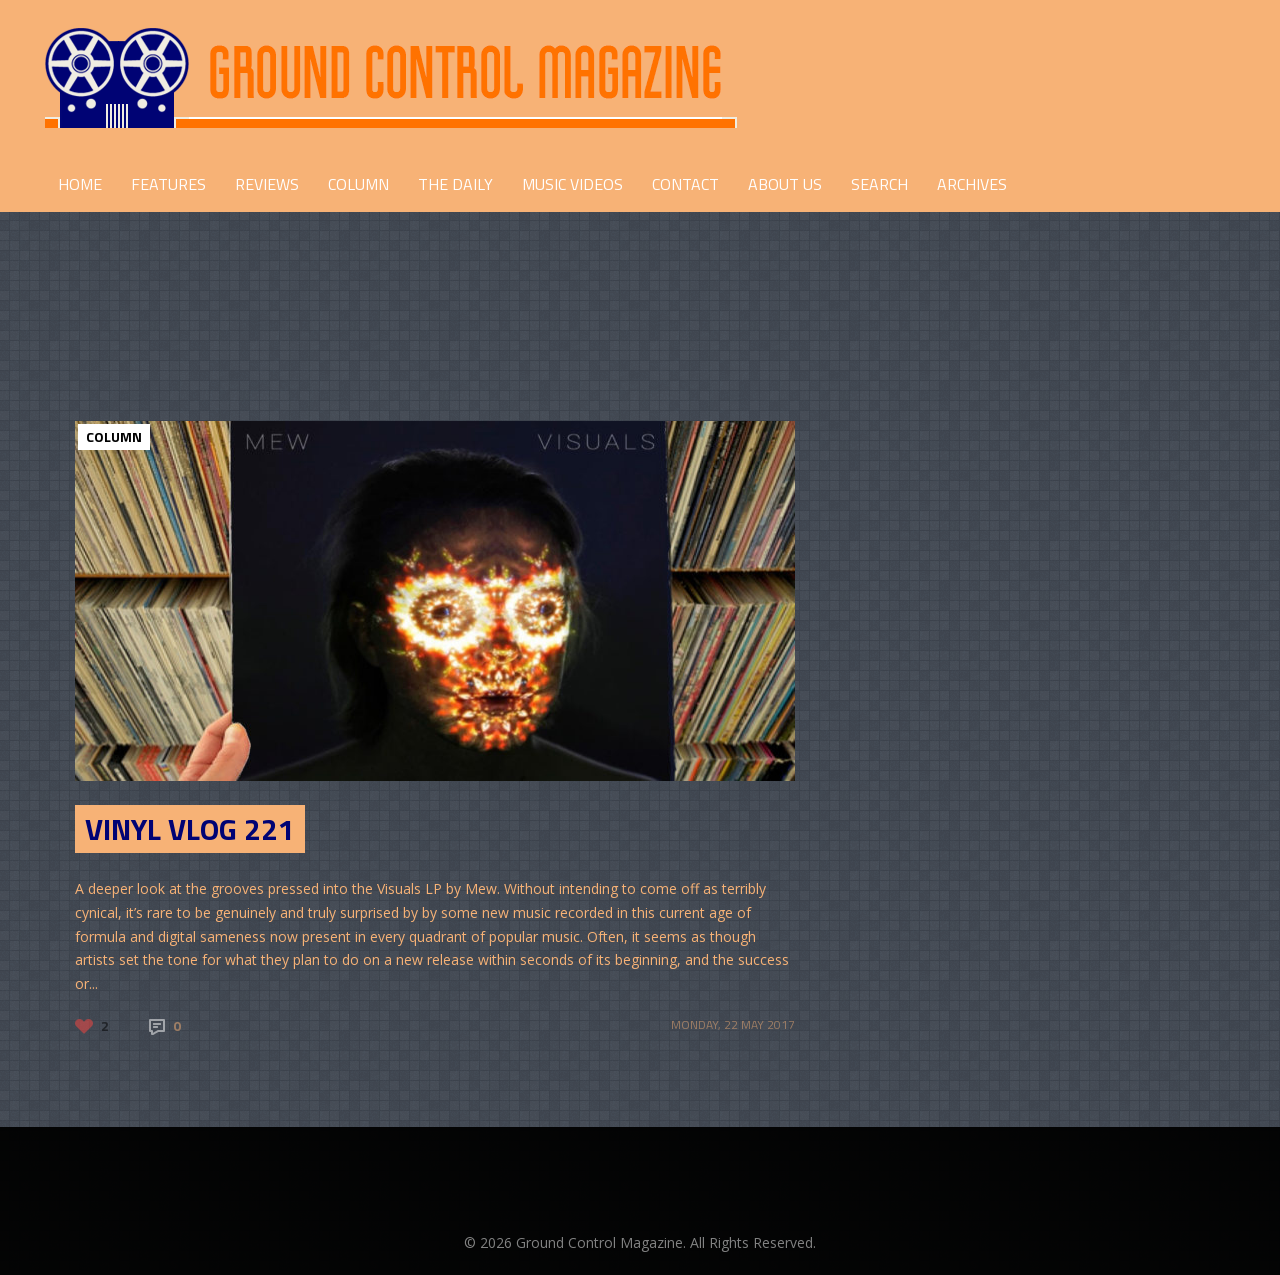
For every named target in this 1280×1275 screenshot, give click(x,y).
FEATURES (168, 184)
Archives (972, 184)
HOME (80, 184)
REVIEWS (267, 184)
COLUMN (358, 184)
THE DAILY (455, 184)
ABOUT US (785, 184)
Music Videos (572, 184)
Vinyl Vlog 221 (190, 829)
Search (879, 184)
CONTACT (685, 184)
